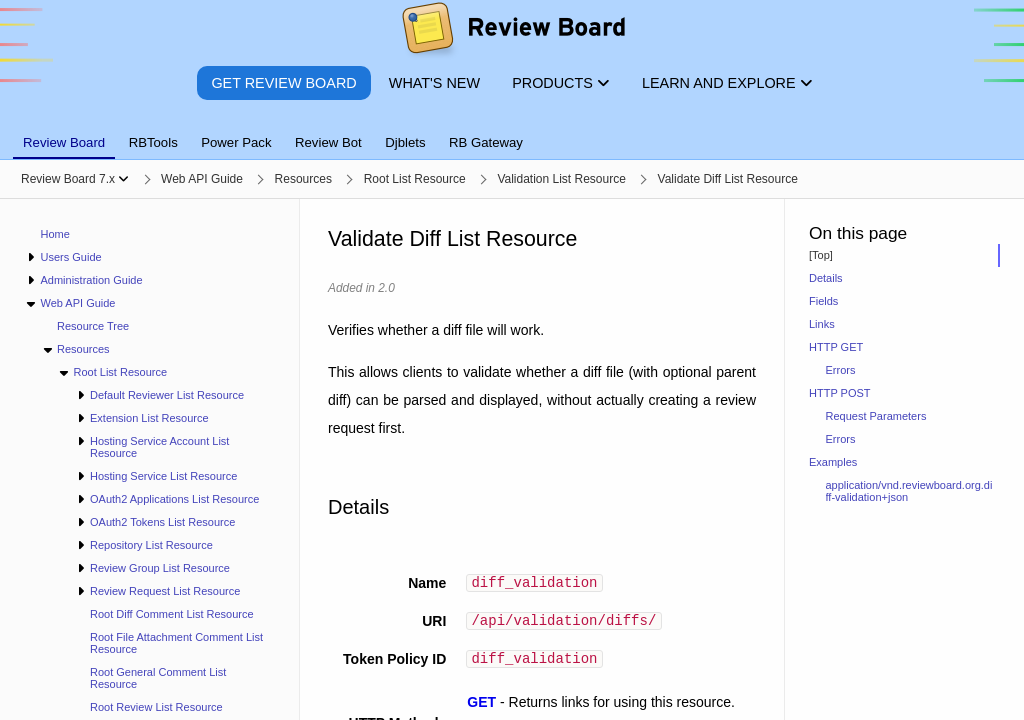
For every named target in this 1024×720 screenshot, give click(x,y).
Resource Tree (93, 326)
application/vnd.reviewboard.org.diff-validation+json (909, 491)
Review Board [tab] (64, 142)
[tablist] (512, 131)
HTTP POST (840, 393)
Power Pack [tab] (236, 142)
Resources (83, 349)
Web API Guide (77, 303)
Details (826, 278)
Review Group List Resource (160, 568)
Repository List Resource (151, 545)
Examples (833, 462)
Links (822, 324)
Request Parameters (876, 416)
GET (481, 708)
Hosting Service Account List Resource (159, 447)
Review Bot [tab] (328, 142)
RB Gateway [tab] (486, 142)
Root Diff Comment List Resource (172, 614)
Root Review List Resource (156, 707)
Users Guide (70, 257)
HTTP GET (836, 347)
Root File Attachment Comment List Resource (176, 643)
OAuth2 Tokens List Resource (162, 522)
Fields (823, 301)
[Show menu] (123, 179)
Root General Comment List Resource (158, 678)
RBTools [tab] (153, 142)
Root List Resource (120, 372)
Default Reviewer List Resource (167, 395)
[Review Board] (512, 32)
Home (55, 234)
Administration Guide (91, 280)
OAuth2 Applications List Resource (174, 499)
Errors (841, 370)
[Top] (821, 255)
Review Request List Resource (165, 591)
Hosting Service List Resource (163, 476)
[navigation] (150, 459)
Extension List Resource (149, 418)
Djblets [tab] (405, 142)
